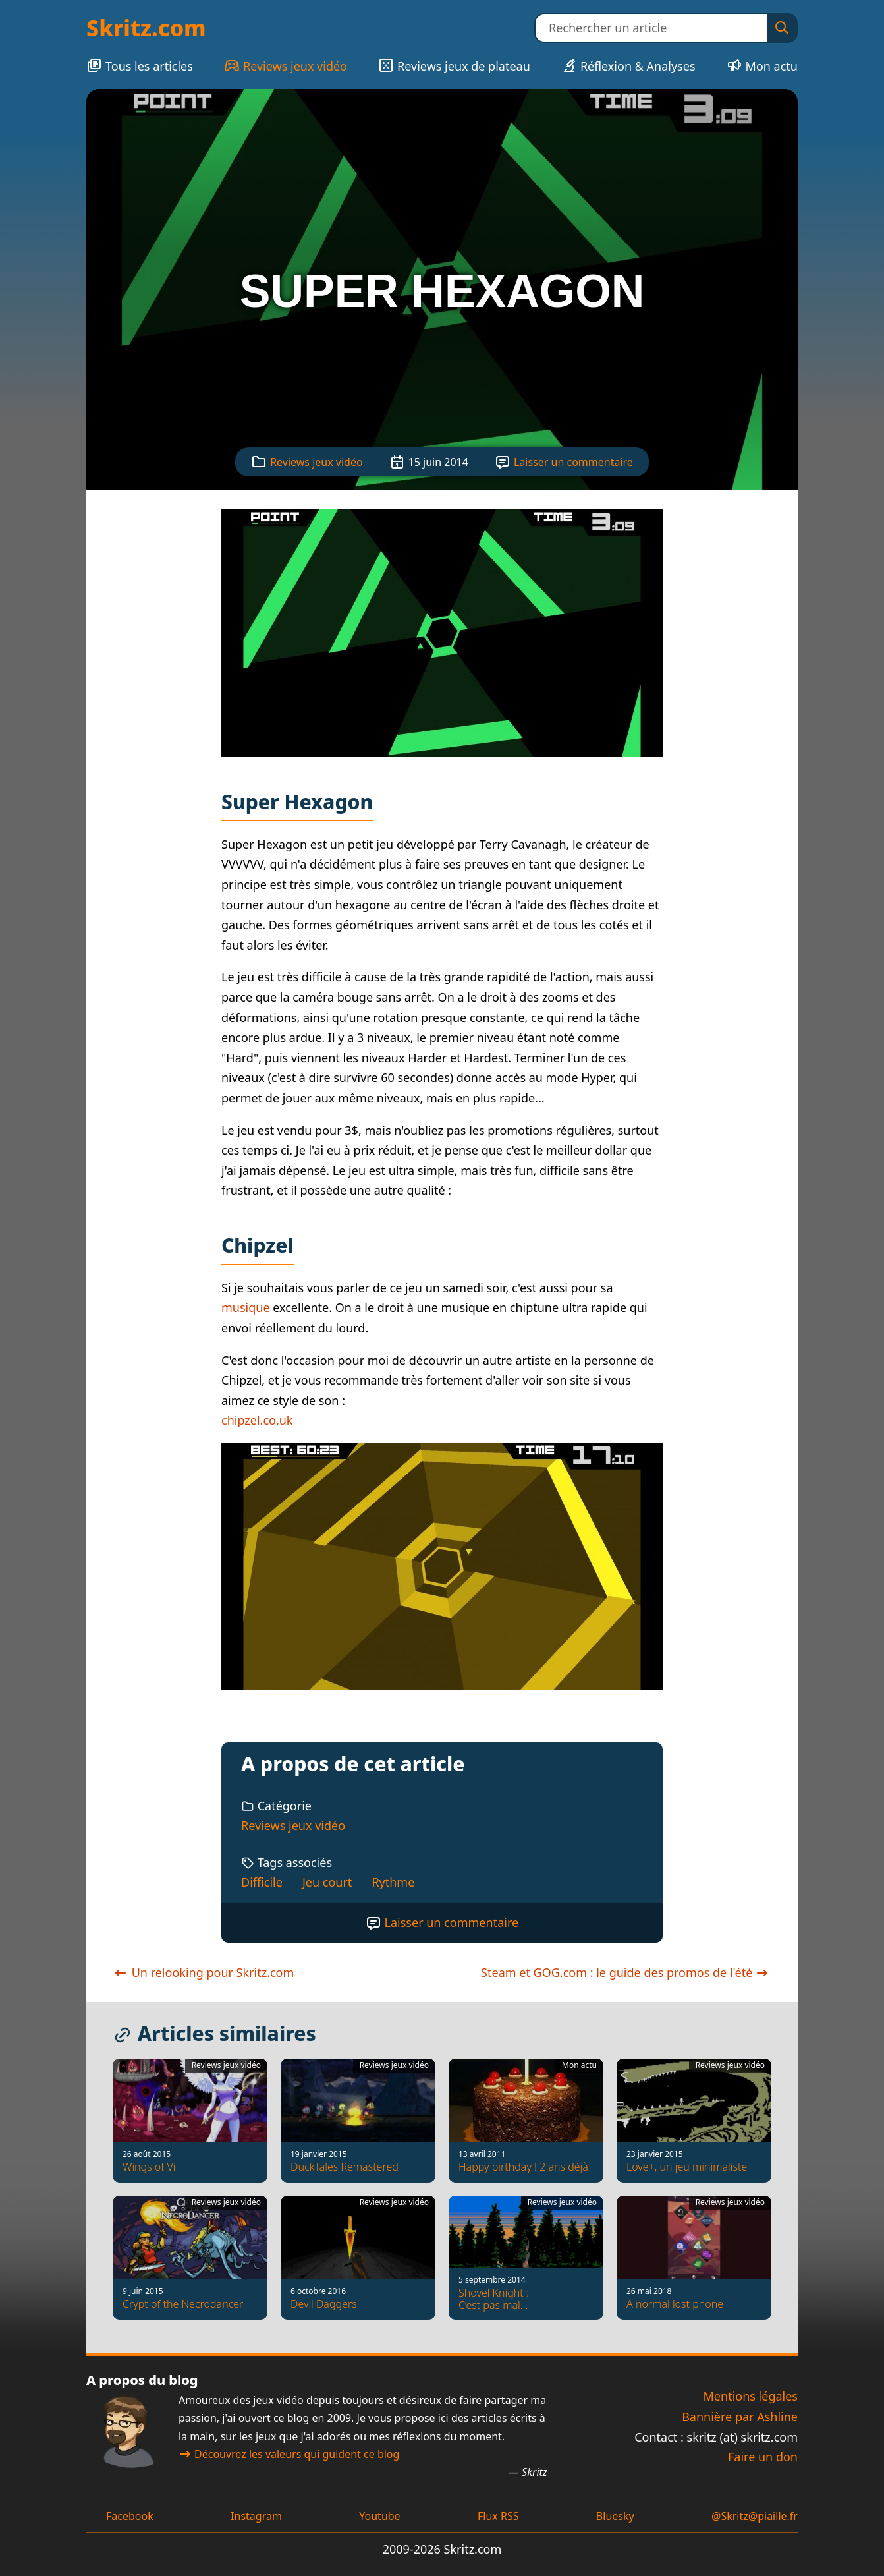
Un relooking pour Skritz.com (203, 1972)
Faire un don (763, 2457)
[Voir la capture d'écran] (442, 633)
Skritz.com (146, 27)
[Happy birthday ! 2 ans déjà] (526, 2121)
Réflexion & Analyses (628, 65)
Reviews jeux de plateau (454, 65)
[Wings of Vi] (190, 2121)
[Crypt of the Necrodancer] (190, 2258)
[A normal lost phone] (694, 2258)
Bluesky (615, 2516)
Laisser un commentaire (573, 462)
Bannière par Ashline (740, 2416)
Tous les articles (139, 65)
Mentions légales (751, 2396)
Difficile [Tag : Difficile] (262, 1882)
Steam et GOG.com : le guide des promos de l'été (626, 1972)
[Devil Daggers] (358, 2258)
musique (245, 1307)
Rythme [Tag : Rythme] (393, 1882)
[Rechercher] (781, 28)
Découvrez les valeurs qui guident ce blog (289, 2454)
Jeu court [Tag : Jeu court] (327, 1882)
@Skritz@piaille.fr (754, 2516)
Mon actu (762, 65)
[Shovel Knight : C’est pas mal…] (526, 2258)
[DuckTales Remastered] (358, 2121)
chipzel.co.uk (256, 1420)
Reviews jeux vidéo (285, 65)
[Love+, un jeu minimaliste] (694, 2121)
